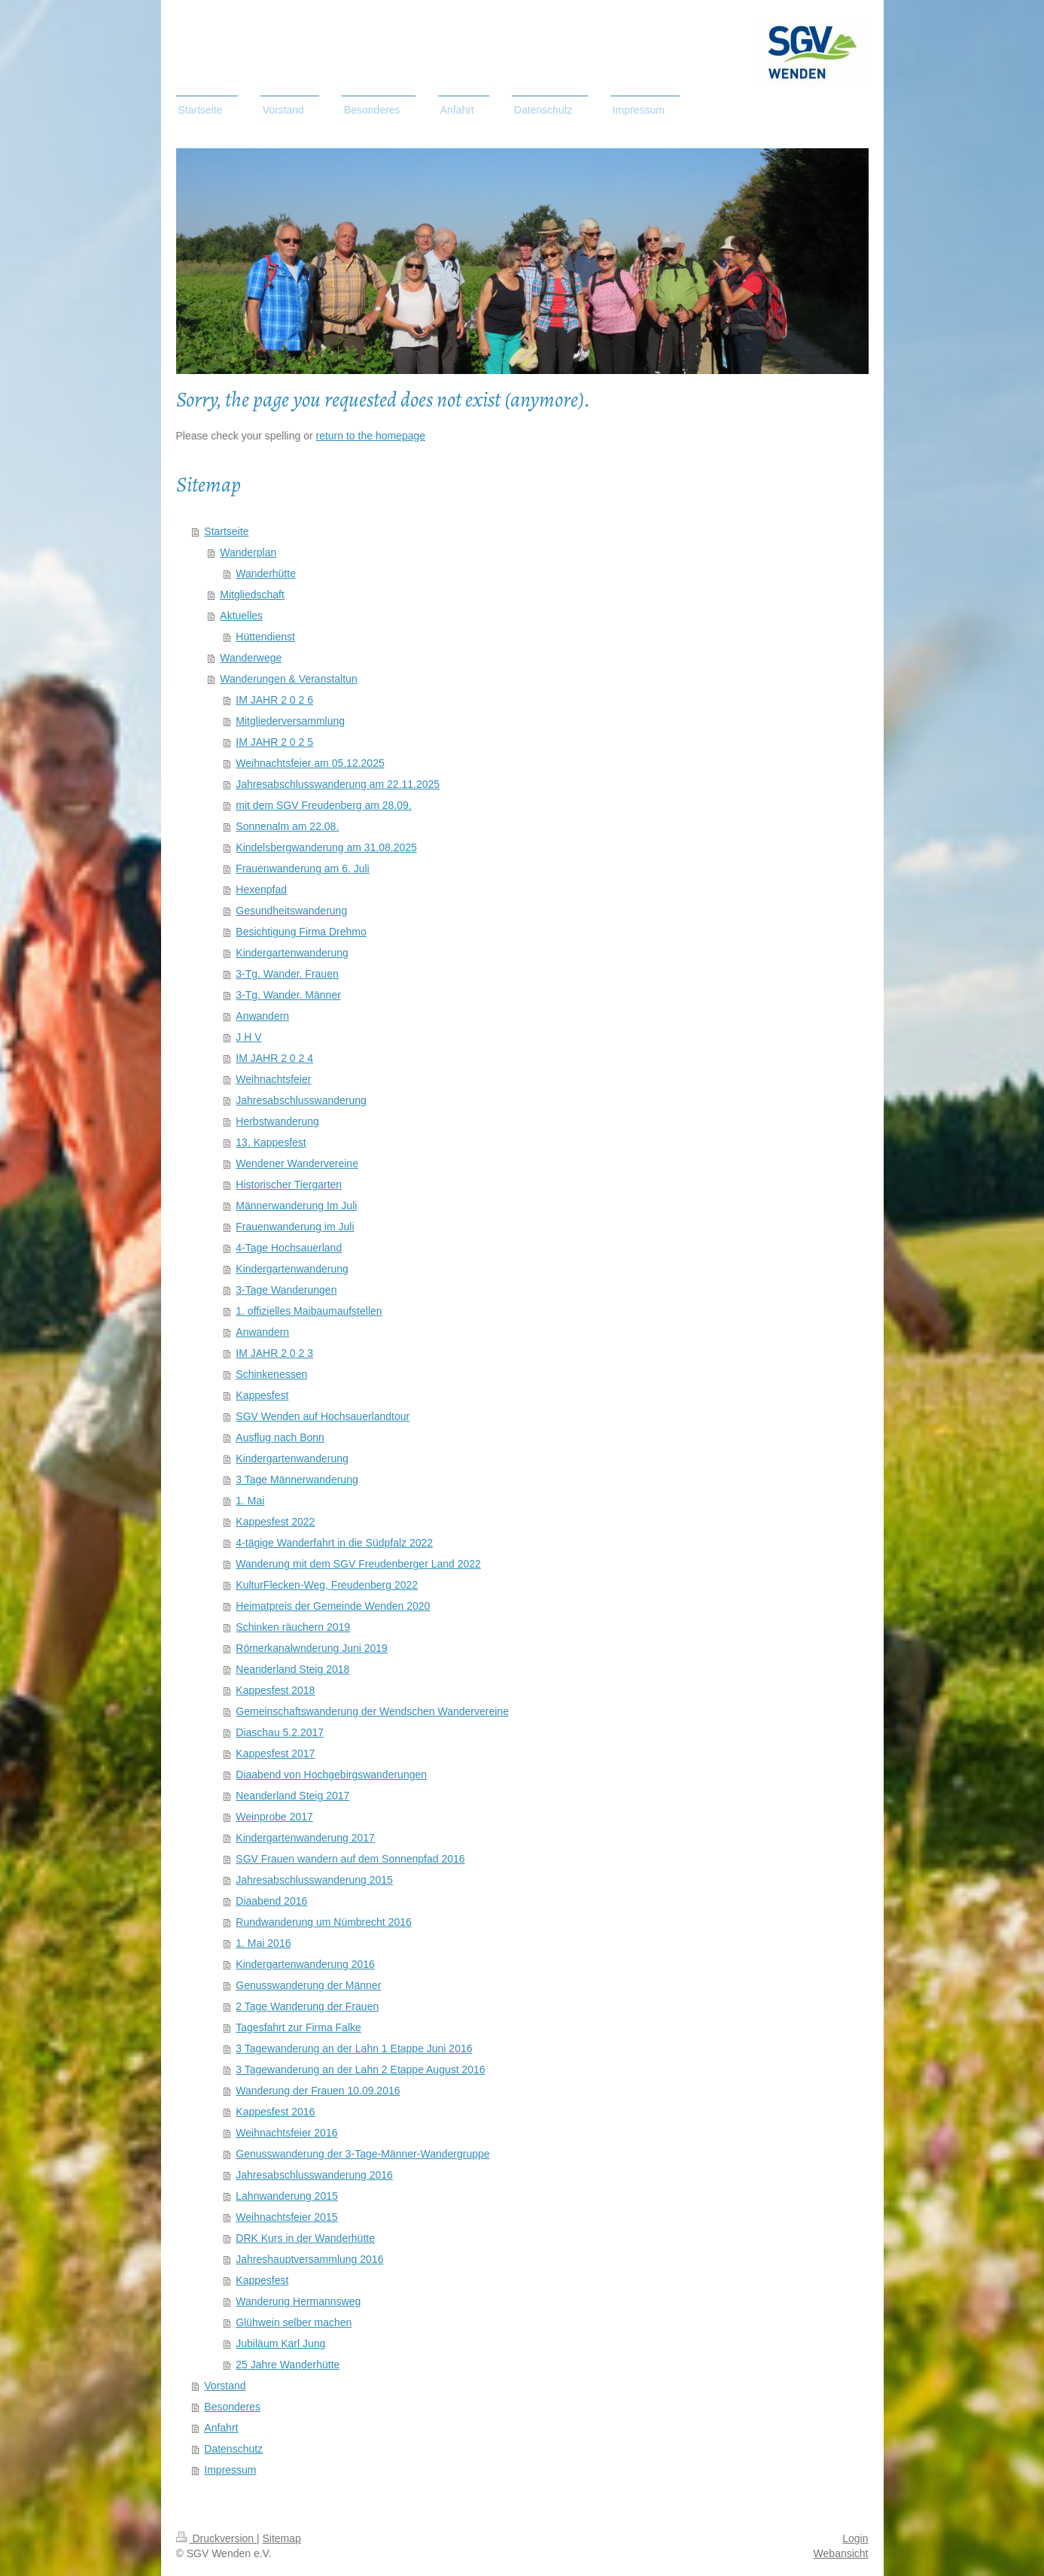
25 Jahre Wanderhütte (287, 2365)
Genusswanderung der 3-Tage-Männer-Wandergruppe (362, 2154)
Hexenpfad (261, 890)
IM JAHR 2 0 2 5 (274, 742)
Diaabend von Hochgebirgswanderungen (331, 1775)
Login (855, 2538)
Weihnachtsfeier (273, 1079)
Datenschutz (233, 2449)
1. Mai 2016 (263, 1943)
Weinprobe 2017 (274, 1817)
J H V (248, 1037)
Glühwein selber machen (294, 2322)
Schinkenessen (271, 1374)
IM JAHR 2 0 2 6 (274, 700)
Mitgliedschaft (252, 594)
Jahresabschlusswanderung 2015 (314, 1880)
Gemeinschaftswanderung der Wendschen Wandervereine (372, 1711)
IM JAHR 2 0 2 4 (274, 1058)
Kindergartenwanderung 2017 (305, 1838)
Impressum (230, 2470)
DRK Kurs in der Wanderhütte (305, 2238)
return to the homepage (371, 436)
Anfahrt (221, 2428)
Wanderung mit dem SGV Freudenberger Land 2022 (358, 1564)
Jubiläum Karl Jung (280, 2343)
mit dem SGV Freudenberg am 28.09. (323, 805)
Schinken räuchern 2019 (293, 1627)
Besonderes (232, 2407)
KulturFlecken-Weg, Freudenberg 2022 (327, 1585)
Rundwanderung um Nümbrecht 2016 (323, 1922)
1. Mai (250, 1501)
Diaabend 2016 (271, 1901)
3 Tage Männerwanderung (297, 1480)
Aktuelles (241, 616)
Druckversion (216, 2538)
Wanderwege (251, 658)
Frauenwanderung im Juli (295, 1227)
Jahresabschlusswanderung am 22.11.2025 (338, 784)
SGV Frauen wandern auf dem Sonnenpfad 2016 (350, 1859)
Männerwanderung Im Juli (296, 1206)
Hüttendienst (265, 637)
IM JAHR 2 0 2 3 (274, 1353)
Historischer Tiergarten (289, 1185)
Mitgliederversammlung (290, 721)
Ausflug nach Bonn (280, 1437)
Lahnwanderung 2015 (286, 2196)
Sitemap (282, 2538)
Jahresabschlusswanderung (301, 1100)
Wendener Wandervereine (297, 1163)
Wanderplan (248, 552)
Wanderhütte (266, 573)
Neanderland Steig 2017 (292, 1796)
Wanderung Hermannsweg (298, 2301)
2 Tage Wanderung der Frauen (307, 2006)
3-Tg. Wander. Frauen (287, 974)
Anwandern (262, 1016)
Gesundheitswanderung (291, 911)
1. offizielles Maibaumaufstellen (309, 1311)
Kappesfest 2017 (275, 1753)
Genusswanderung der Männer (308, 1985)
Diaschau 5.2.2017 (280, 1732)
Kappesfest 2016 (275, 2112)
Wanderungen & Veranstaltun (288, 679)
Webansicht (841, 2553)
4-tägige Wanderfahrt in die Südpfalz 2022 (334, 1543)
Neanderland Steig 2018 (292, 1669)
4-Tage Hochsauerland (289, 1248)
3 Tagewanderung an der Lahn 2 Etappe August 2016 (360, 2070)
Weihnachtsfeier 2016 (286, 2133)
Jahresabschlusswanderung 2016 (314, 2175)
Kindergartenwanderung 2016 (305, 1964)
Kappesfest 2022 (275, 1522)
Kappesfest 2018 (275, 1690)
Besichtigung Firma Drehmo (301, 932)
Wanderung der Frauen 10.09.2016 (318, 2091)
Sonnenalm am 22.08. (287, 826)
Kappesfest (262, 1395)
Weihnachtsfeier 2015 (286, 2217)
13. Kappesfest (271, 1142)
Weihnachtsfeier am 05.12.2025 (310, 763)
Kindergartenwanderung (292, 953)
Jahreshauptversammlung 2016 (309, 2259)
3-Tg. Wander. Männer (288, 995)
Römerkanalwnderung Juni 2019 (312, 1648)
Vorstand (224, 2386)
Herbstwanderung (277, 1121)
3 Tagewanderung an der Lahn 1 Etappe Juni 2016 (354, 2048)
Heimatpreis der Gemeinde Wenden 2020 (333, 1606)
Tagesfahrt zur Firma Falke (298, 2027)
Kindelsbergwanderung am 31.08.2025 (326, 847)
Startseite (226, 531)
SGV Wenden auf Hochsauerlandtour (322, 1416)
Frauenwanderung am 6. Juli (302, 868)
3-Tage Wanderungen (286, 1290)
